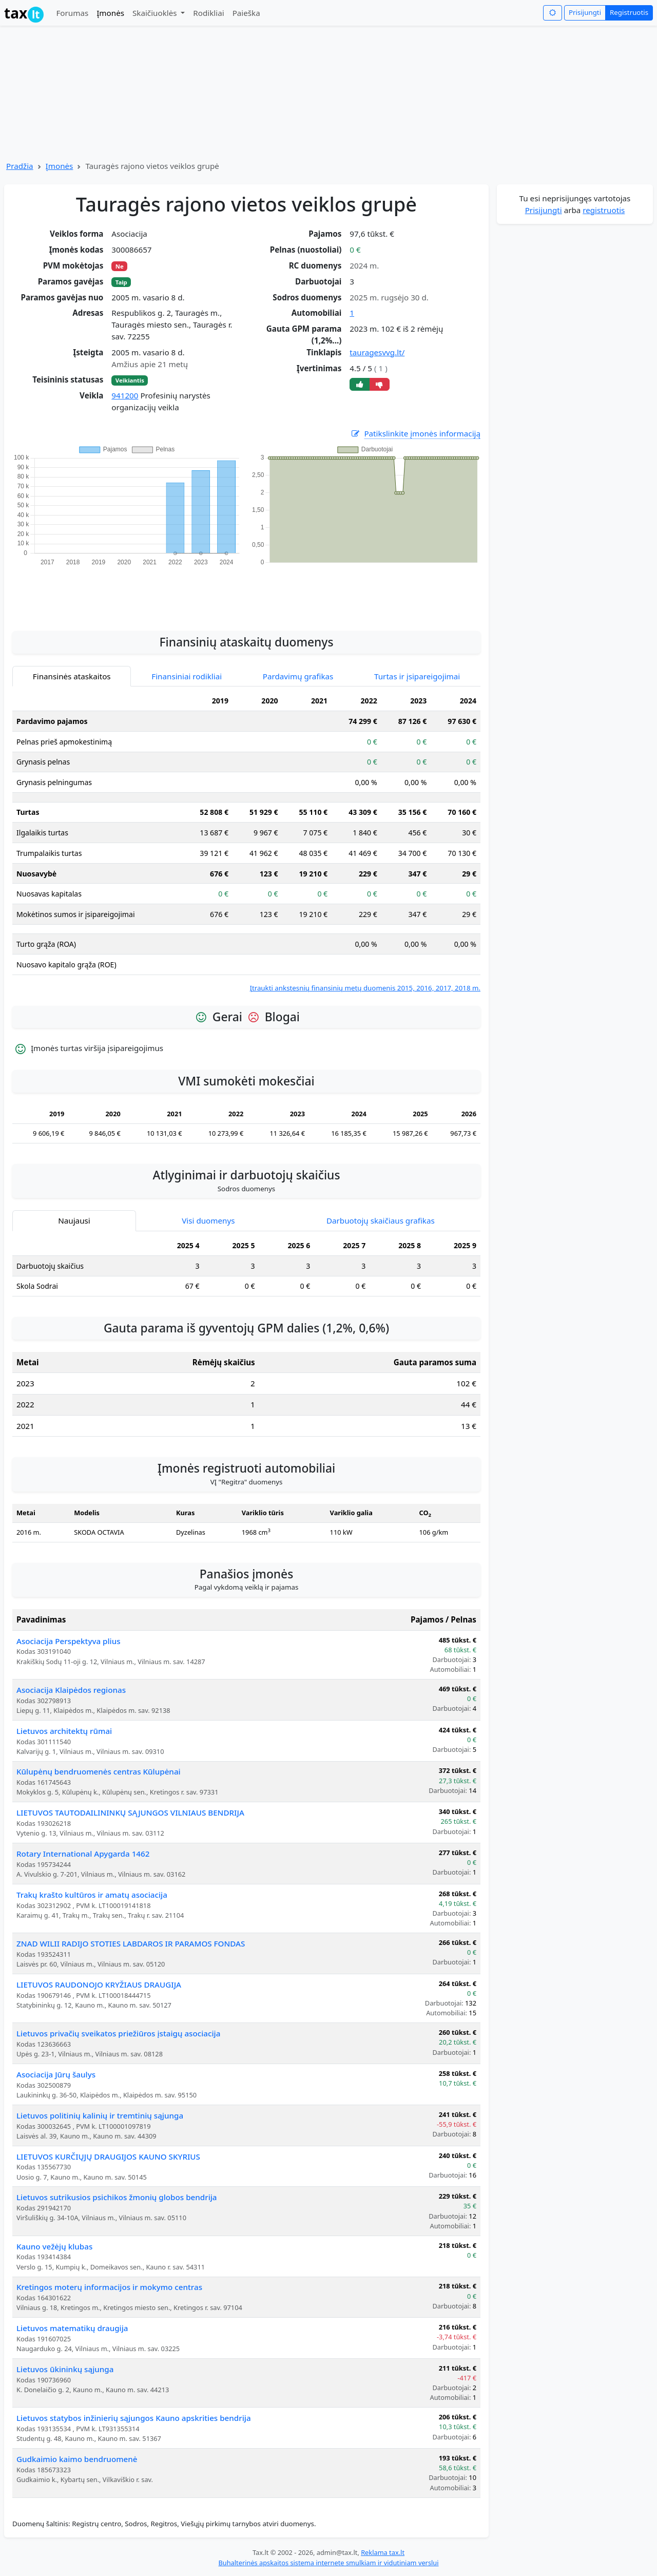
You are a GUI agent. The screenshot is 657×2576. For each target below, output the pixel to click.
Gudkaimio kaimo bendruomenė (77, 2459)
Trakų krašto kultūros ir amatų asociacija (91, 1895)
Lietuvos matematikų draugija (72, 2328)
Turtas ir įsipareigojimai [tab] (417, 676)
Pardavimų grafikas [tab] (298, 676)
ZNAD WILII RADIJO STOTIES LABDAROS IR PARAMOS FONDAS (130, 1943)
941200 (124, 395)
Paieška (246, 13)
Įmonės (110, 13)
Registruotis (629, 12)
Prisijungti (585, 12)
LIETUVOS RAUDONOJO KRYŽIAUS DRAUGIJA (98, 1984)
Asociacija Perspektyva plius (68, 1641)
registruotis (604, 210)
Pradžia (19, 166)
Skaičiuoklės (155, 13)
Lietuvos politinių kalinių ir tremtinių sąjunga (99, 2115)
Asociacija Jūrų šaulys (55, 2074)
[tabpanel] (246, 842)
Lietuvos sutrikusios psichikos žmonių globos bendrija (116, 2197)
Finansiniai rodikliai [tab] (186, 676)
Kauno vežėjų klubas (54, 2246)
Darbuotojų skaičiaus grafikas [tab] (380, 1220)
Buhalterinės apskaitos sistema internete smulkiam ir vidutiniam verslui (328, 2562)
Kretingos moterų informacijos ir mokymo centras (109, 2287)
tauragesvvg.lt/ (377, 352)
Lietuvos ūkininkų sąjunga (64, 2369)
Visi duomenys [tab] (208, 1220)
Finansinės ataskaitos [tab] (72, 676)
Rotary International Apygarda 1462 (82, 1853)
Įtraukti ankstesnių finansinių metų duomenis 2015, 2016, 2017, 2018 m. (364, 988)
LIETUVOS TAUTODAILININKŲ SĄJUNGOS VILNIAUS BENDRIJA (130, 1812)
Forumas (72, 13)
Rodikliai (208, 13)
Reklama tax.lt (382, 2552)
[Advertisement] (246, 593)
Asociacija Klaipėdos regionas (71, 1690)
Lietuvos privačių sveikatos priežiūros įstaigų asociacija (118, 2033)
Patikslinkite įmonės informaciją (415, 434)
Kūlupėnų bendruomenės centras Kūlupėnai (98, 1771)
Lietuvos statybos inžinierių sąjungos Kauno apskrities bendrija (133, 2418)
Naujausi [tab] (74, 1220)
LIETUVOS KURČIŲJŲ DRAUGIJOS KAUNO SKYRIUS (108, 2156)
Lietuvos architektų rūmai (64, 1731)
